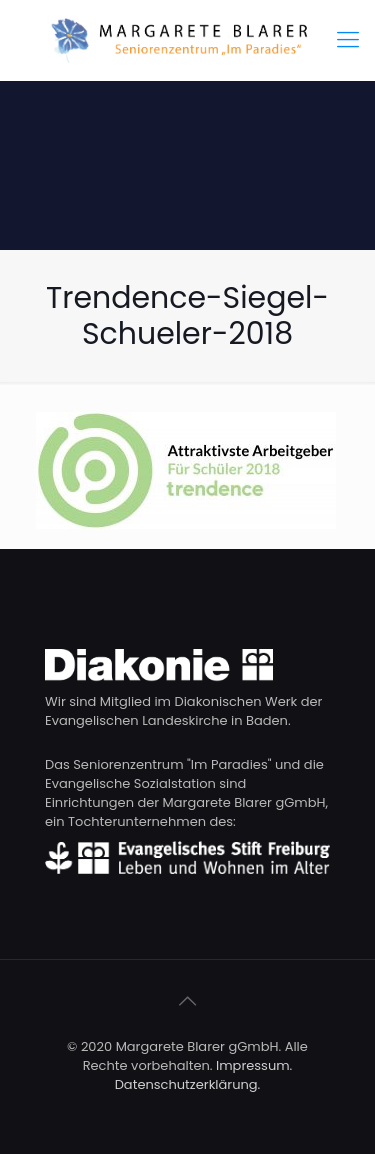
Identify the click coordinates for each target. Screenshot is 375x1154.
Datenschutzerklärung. (188, 1084)
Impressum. (254, 1065)
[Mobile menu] (348, 40)
